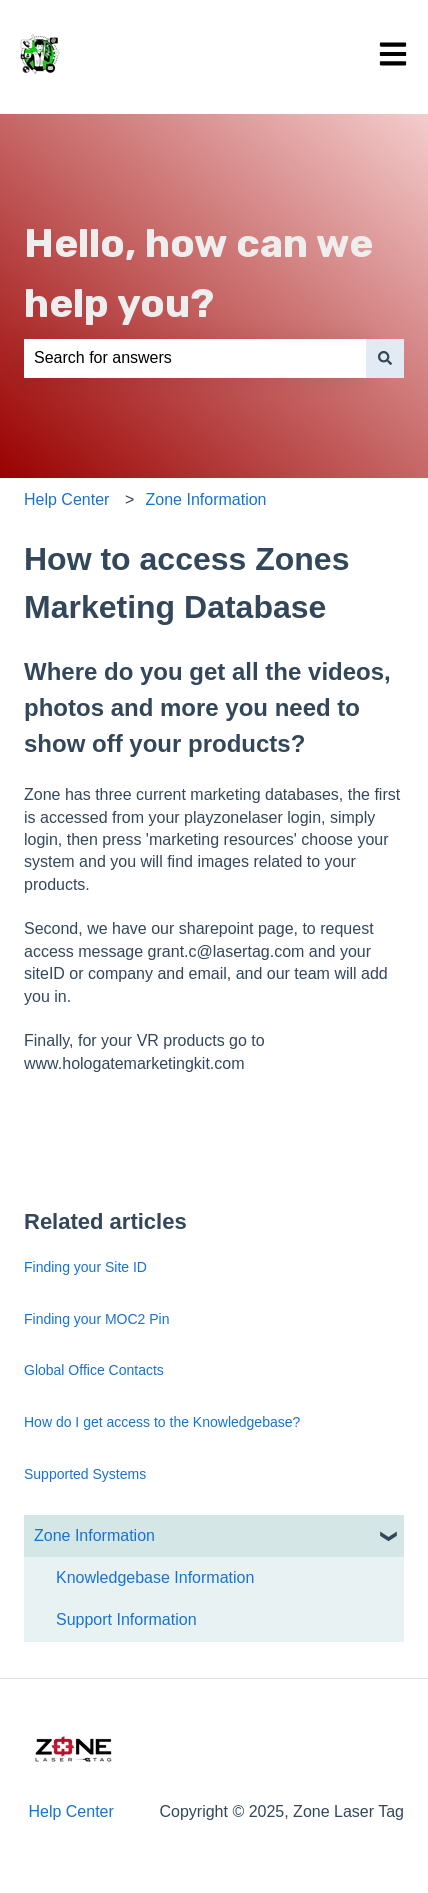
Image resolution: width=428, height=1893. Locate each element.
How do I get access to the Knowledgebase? (162, 1422)
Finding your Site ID (85, 1267)
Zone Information (206, 499)
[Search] (385, 358)
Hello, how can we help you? (198, 273)
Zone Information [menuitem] (94, 1535)
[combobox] (195, 358)
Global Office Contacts (94, 1370)
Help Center (66, 499)
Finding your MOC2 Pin (97, 1319)
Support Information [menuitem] (126, 1619)
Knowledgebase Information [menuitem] (155, 1577)
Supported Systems (85, 1474)
